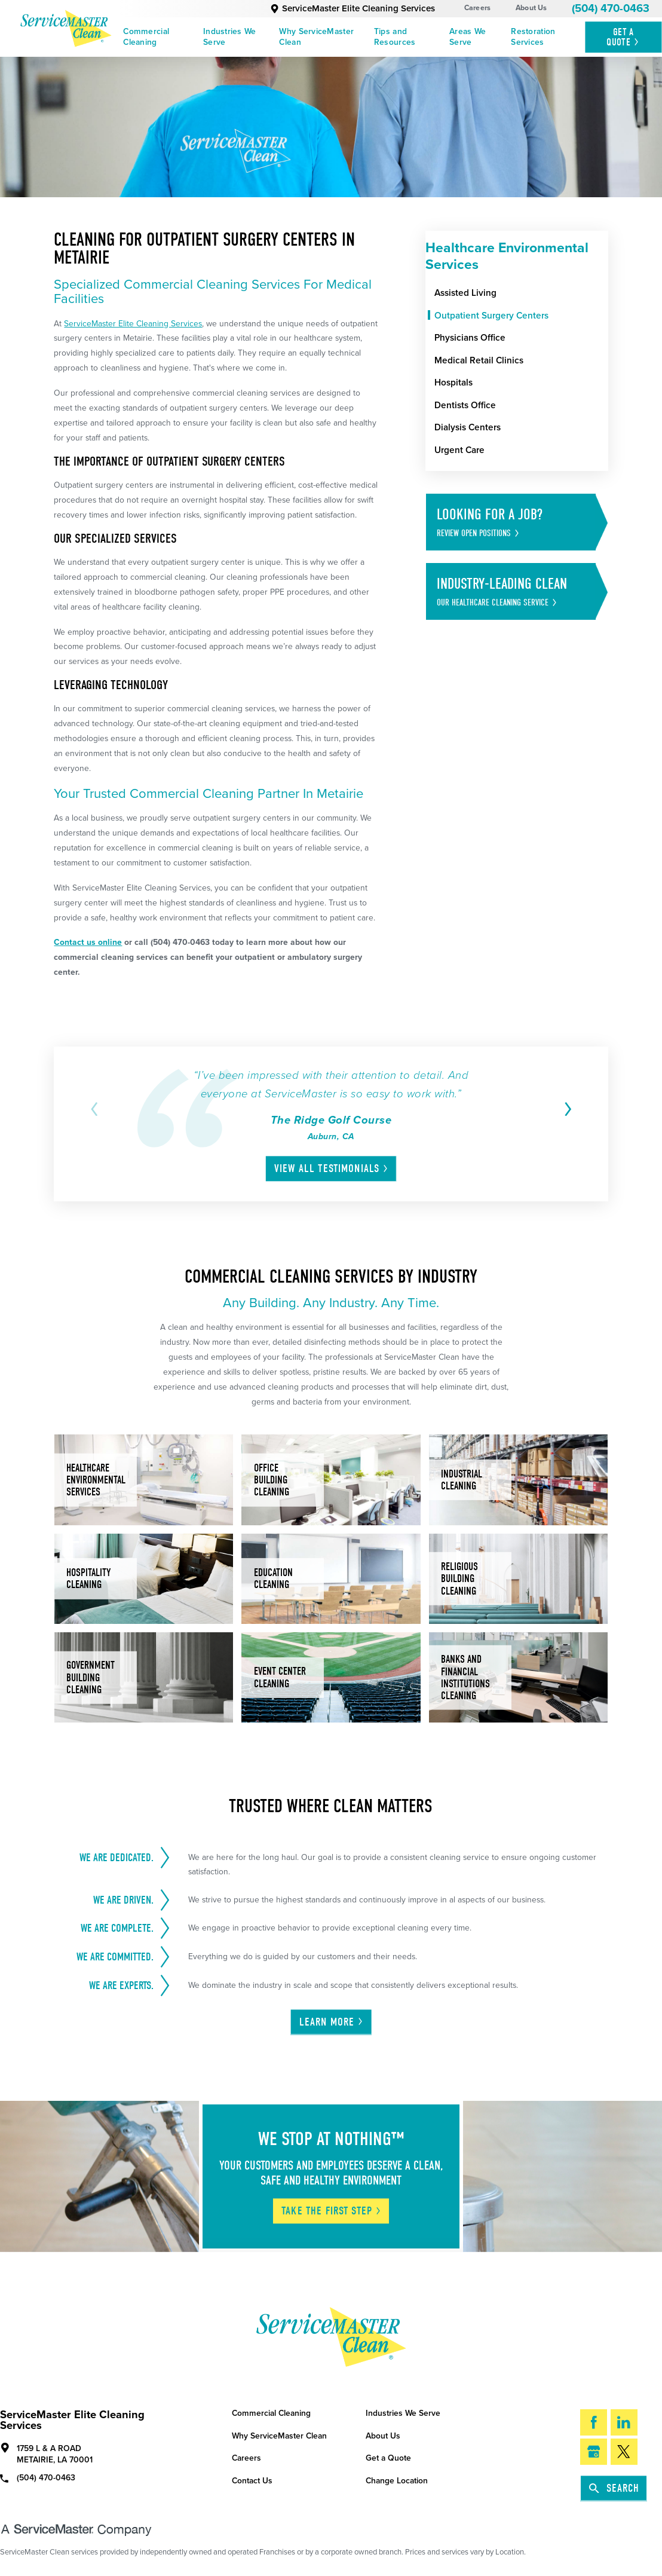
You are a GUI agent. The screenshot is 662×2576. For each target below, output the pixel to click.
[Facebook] (593, 2422)
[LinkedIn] (624, 2422)
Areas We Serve (467, 36)
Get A (623, 37)
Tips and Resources (395, 36)
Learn (331, 2022)
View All (332, 1168)
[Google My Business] (593, 2452)
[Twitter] (624, 2452)
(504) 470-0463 (610, 8)
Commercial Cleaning (146, 36)
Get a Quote (388, 2458)
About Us (531, 8)
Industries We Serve (229, 36)
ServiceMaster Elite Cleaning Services (353, 8)
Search (614, 2488)
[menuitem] (159, 37)
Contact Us (252, 2481)
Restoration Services (533, 36)
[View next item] (565, 1109)
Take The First (331, 2210)
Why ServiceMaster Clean (316, 36)
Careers (477, 8)
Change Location (397, 2481)
